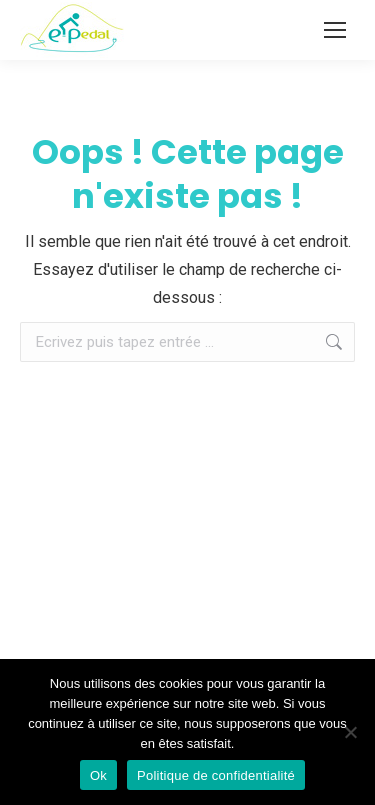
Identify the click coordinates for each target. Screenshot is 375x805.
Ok (98, 775)
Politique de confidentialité (216, 775)
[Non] (350, 732)
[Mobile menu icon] (335, 30)
